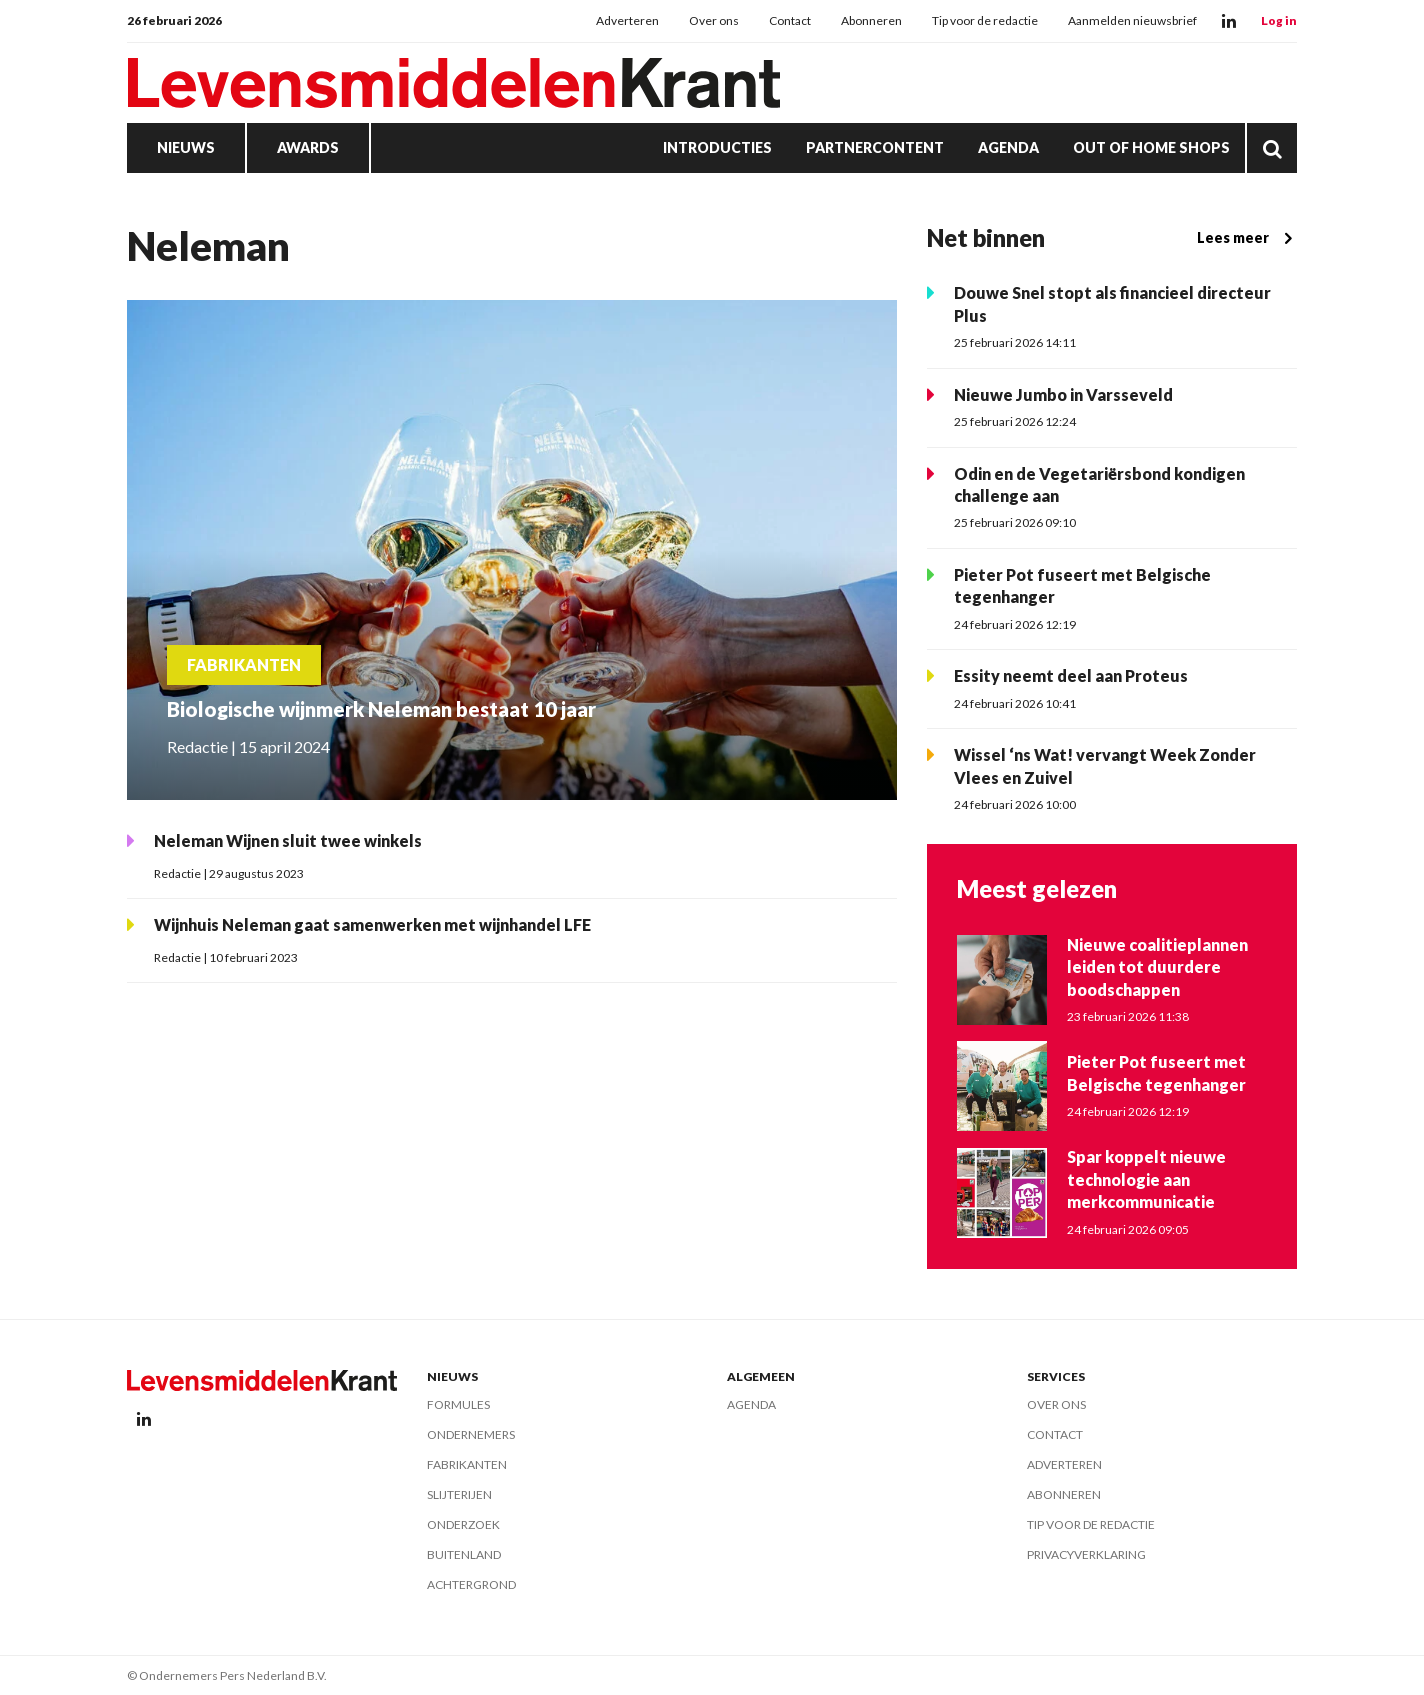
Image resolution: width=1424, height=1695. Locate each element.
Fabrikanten (467, 1464)
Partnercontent (875, 147)
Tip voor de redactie (985, 20)
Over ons (714, 20)
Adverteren (627, 20)
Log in (1279, 20)
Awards (308, 147)
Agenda (1008, 147)
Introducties (717, 147)
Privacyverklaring (1086, 1554)
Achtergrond (471, 1584)
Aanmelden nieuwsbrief (1132, 20)
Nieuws (186, 147)
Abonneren (871, 20)
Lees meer (1247, 238)
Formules (458, 1404)
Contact (790, 20)
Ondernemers (471, 1434)
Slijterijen (459, 1494)
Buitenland (464, 1554)
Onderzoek (463, 1524)
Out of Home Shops (1151, 147)
